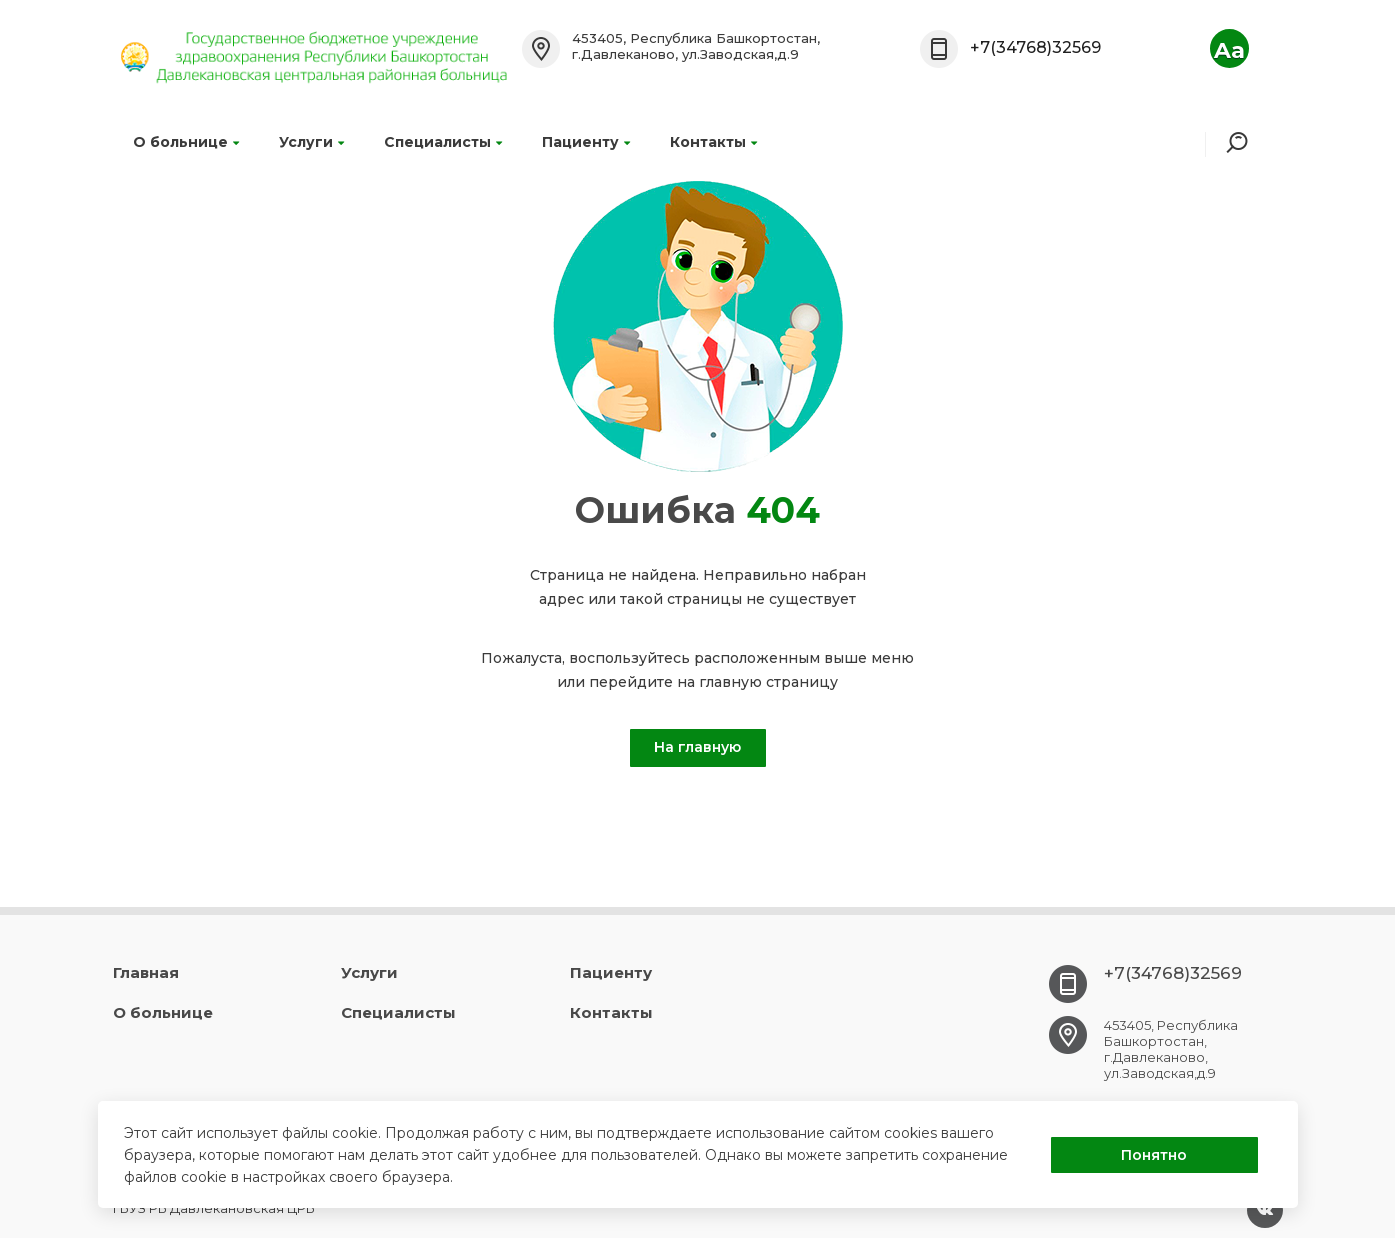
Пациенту (586, 142)
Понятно (1154, 1155)
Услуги (311, 142)
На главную (697, 747)
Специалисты (443, 142)
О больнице (186, 142)
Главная (146, 972)
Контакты (713, 142)
